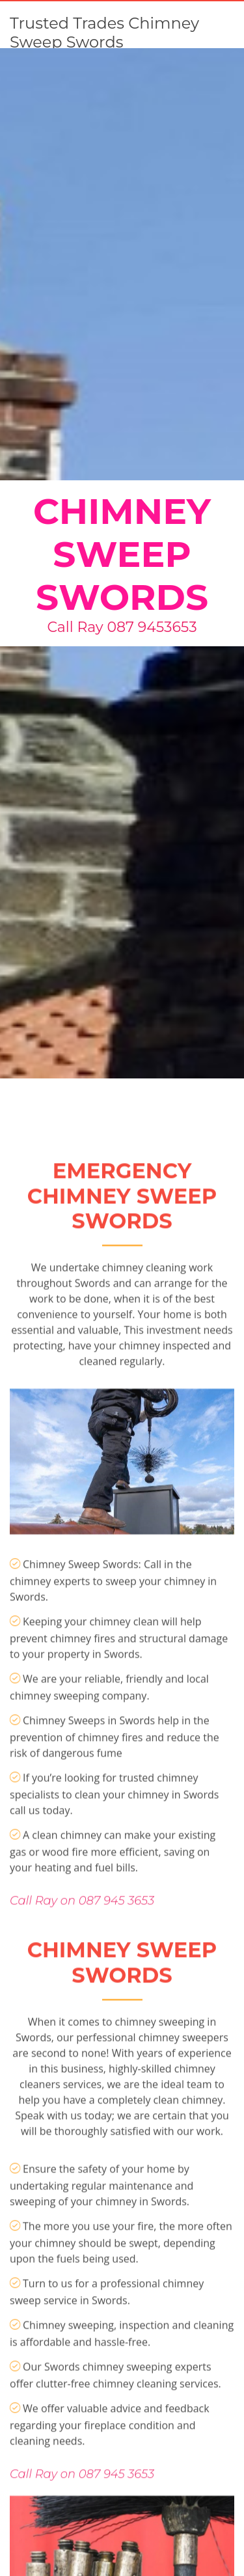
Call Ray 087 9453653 (122, 627)
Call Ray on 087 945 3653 (82, 1984)
